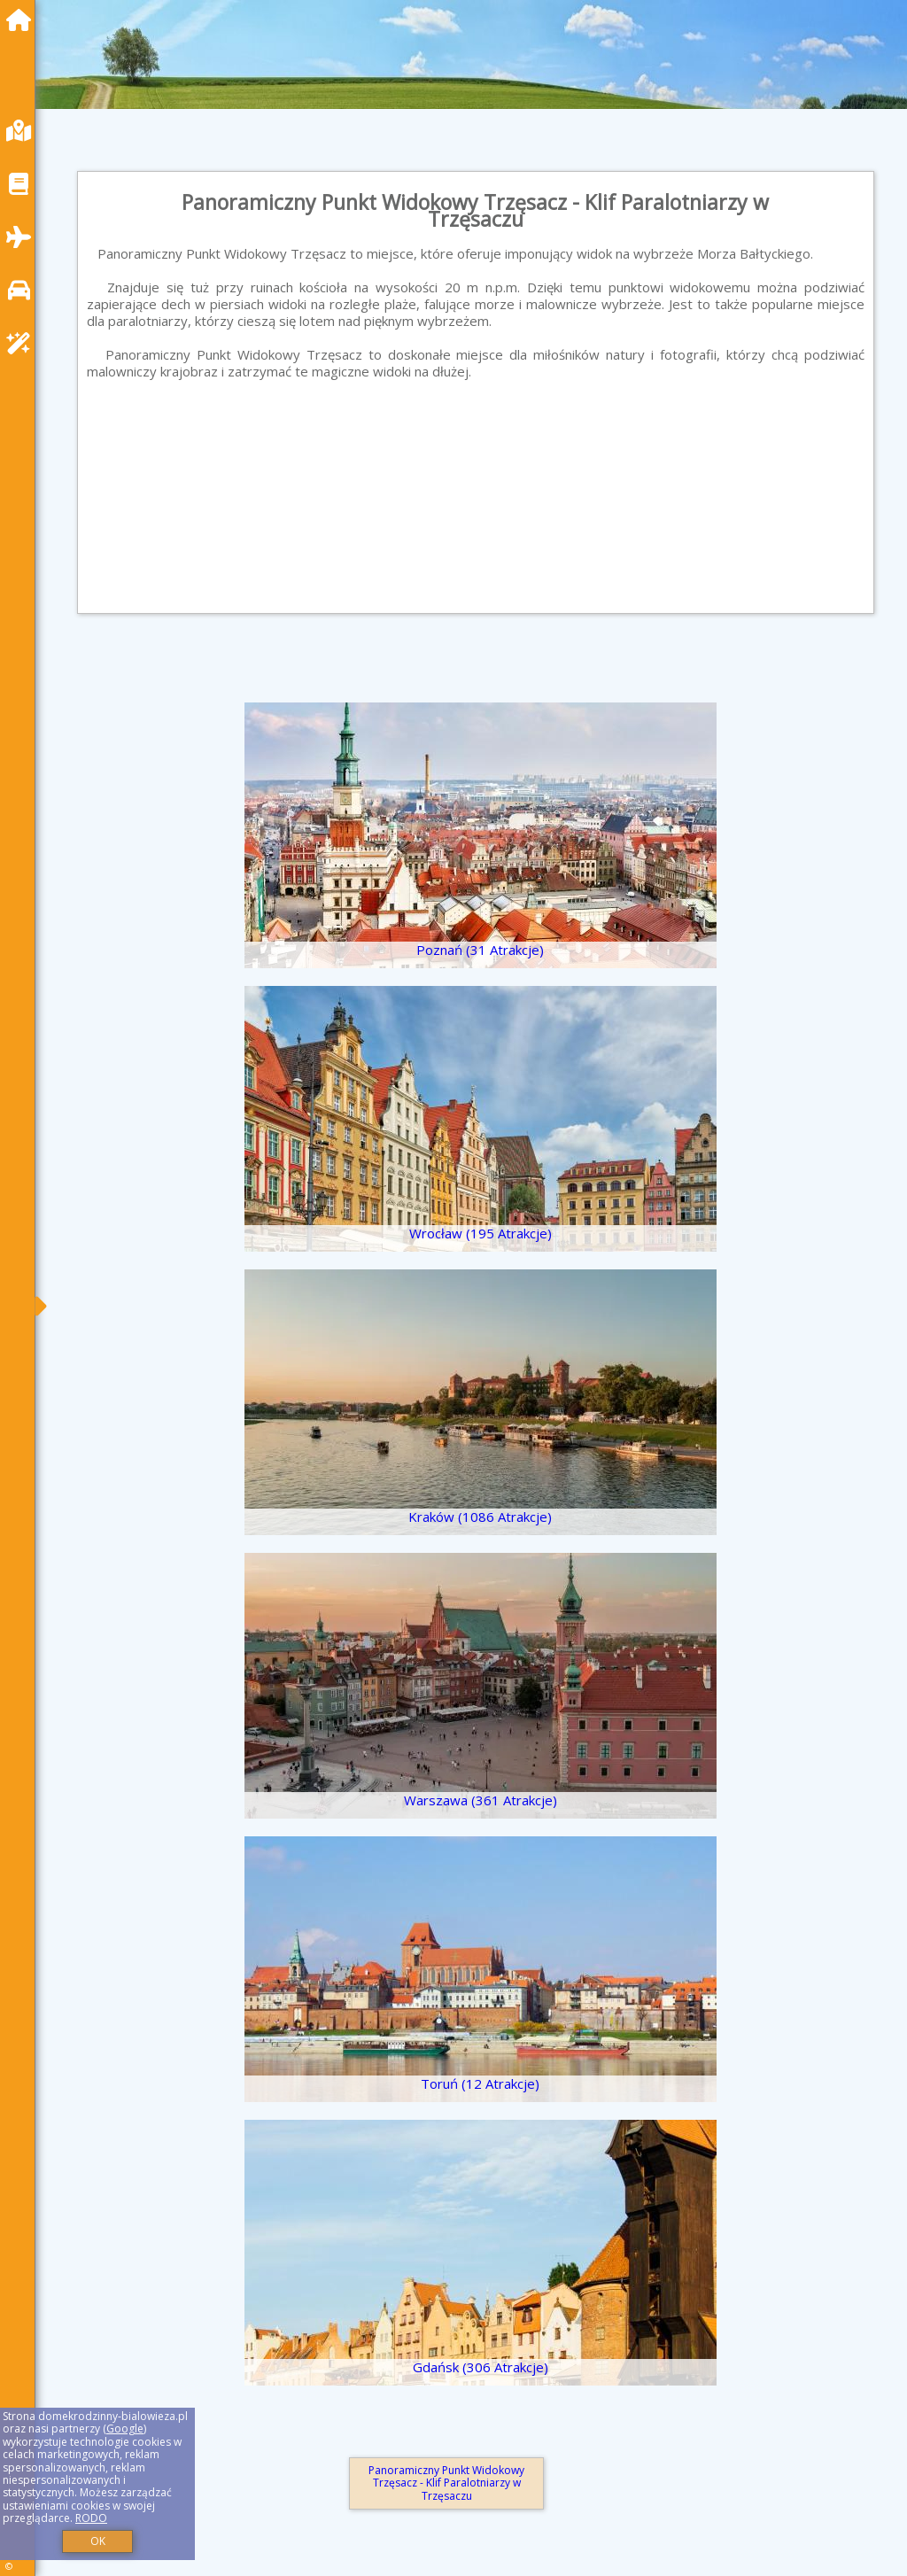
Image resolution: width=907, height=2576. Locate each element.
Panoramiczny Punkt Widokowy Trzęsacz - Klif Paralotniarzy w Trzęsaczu (446, 2483)
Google (124, 2428)
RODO (91, 2518)
